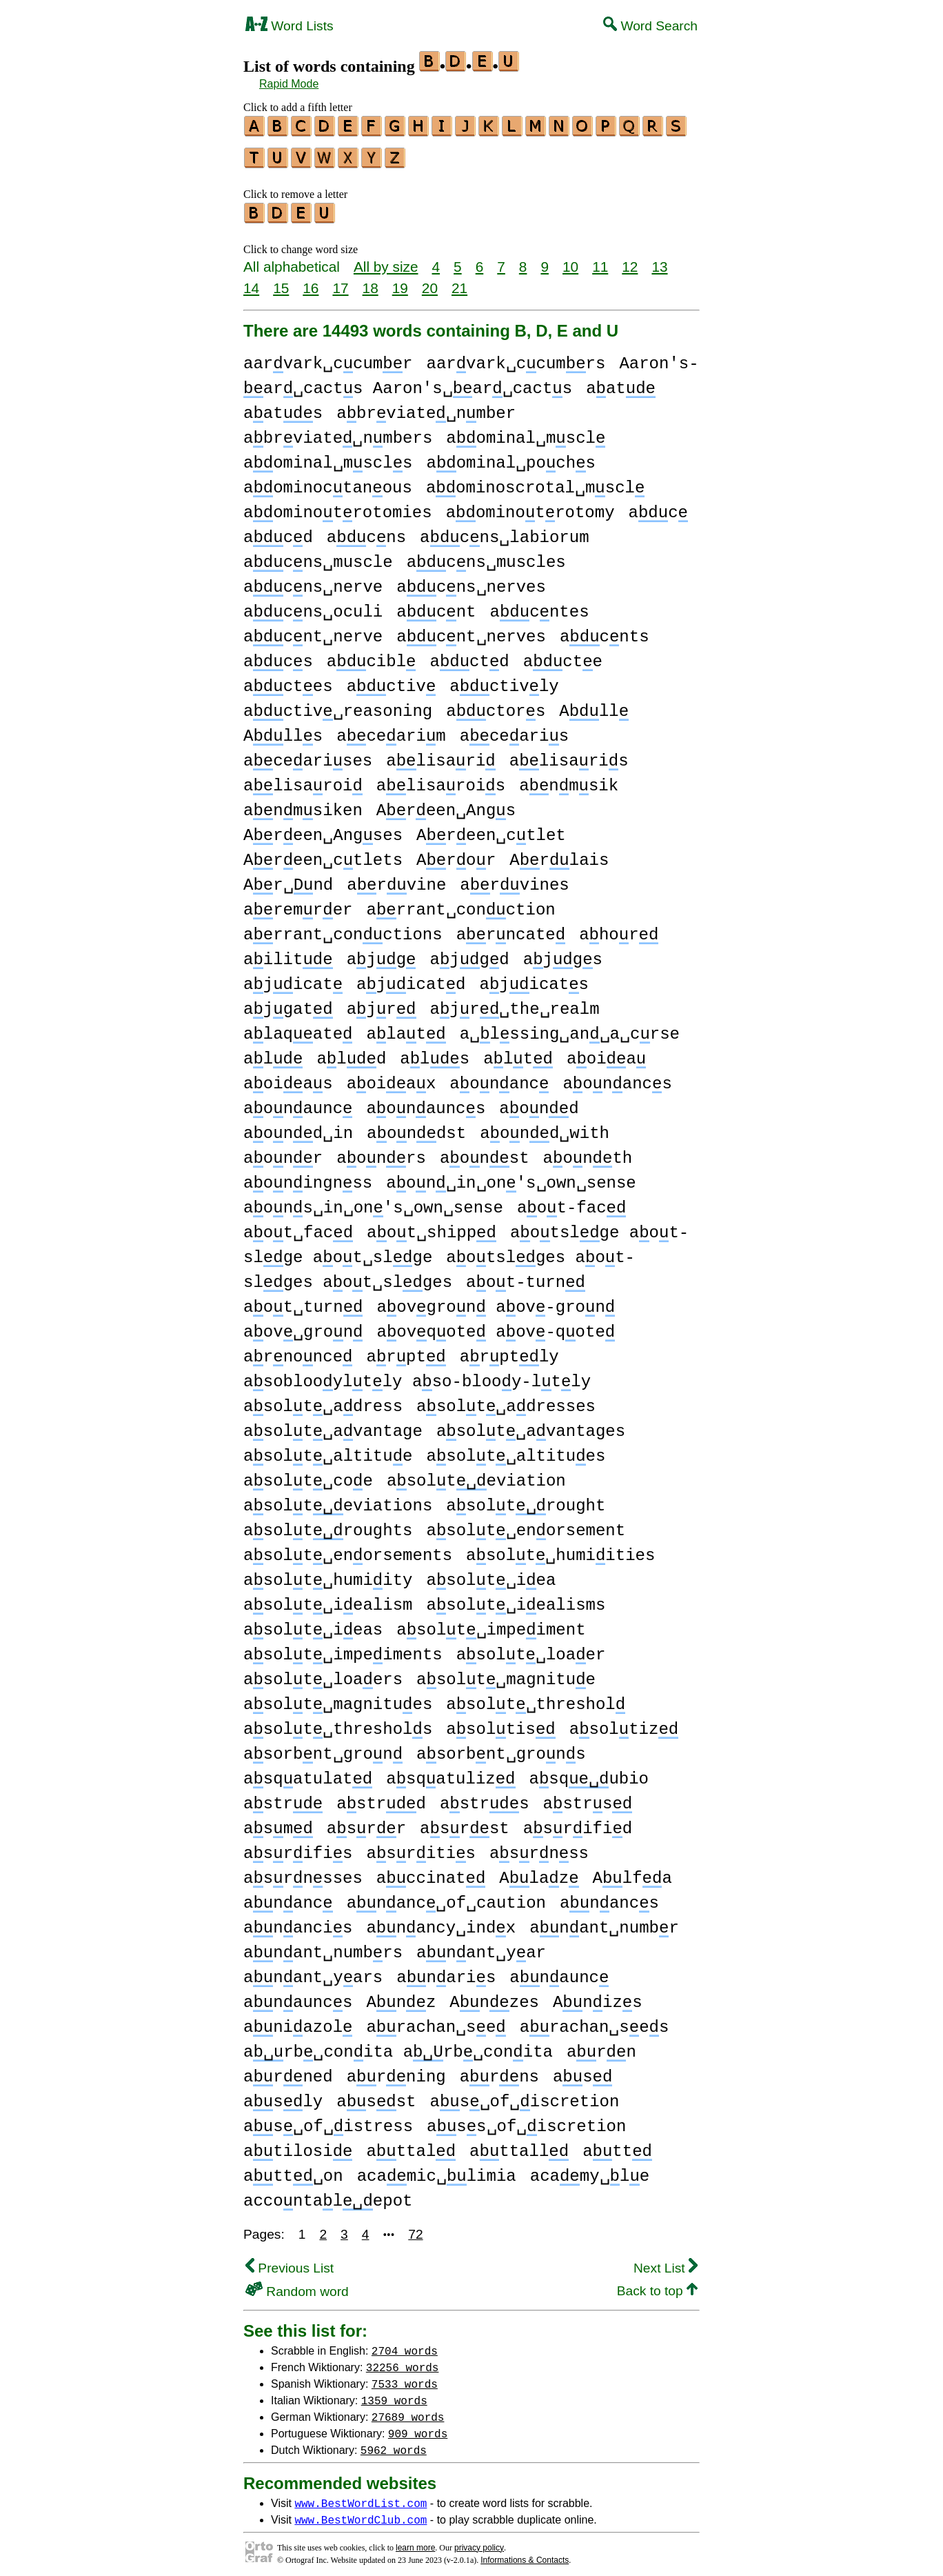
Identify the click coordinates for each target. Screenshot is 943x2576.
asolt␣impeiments (343, 1648)
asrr (366, 1822)
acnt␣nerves (471, 630)
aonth (588, 1152)
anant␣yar (481, 1946)
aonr (283, 1152)
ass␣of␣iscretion (526, 2120)
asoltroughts (327, 1524)
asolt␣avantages (530, 1425)
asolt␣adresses (506, 1400)
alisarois (440, 779)
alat (405, 1028)
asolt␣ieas (313, 1624)
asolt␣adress (323, 1400)
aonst (484, 1152)
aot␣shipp (431, 1226)
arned (288, 2070)
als (434, 1052)
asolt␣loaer (531, 1648)
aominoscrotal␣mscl (535, 481)
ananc (288, 1897)
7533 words (405, 2377)
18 (370, 282)
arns (499, 2070)
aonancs (616, 1077)
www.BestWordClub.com (360, 2513)
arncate (510, 928)
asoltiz (623, 1723)
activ (391, 680)
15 (281, 282)
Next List (665, 2262)
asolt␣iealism (327, 1599)
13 (659, 260)
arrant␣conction (460, 903)
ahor (618, 928)
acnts (604, 630)
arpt (405, 1350)
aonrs (381, 1152)
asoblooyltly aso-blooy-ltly (417, 1375)
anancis (297, 1921)
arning (396, 2070)
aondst (416, 1127)
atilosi (297, 2145)
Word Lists (289, 26)
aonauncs (425, 1102)
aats (283, 407)
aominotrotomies (337, 506)
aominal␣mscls (327, 457)
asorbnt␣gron (323, 1748)
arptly (509, 1350)
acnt (436, 606)
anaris (446, 1971)
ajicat (293, 978)
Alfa (632, 1872)
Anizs (597, 1996)
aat (621, 382)
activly (503, 680)
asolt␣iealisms (515, 1599)
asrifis (297, 1847)
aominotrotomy (530, 506)
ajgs (562, 953)
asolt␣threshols (337, 1723)
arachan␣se (435, 2021)
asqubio (589, 1772)
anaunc (559, 1971)
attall (519, 2145)
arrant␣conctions (343, 928)
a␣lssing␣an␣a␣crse (570, 1028)
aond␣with (544, 1127)
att (617, 2145)
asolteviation (476, 1475)
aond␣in (298, 1127)
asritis (420, 1847)
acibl (371, 655)
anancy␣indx (441, 1921)
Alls (283, 730)
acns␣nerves (471, 581)
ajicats (534, 978)
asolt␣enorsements (347, 1549)
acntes (539, 606)
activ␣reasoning (337, 705)
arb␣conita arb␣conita (398, 2046)
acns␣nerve (313, 581)
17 (340, 282)
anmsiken (303, 804)
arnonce (297, 1350)
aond (538, 1102)
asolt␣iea (491, 1574)
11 (600, 260)
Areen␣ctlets (323, 854)
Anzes (494, 1996)
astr (283, 1797)
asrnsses (303, 1872)
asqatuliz (450, 1772)
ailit (288, 953)
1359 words (394, 2394)
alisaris (569, 754)
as (582, 2070)
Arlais (559, 854)
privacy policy (479, 2541)
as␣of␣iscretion (525, 2095)
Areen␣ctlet (491, 829)
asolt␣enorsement (525, 1524)
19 (400, 282)
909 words (417, 2427)
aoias (288, 1077)
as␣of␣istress (328, 2120)
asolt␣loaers (323, 1673)
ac (657, 506)
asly (283, 2095)
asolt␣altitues (515, 1450)
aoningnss (307, 1177)
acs (278, 655)
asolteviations (337, 1499)
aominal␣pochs (510, 457)
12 (630, 260)
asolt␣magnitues (337, 1698)
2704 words (405, 2344)
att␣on (293, 2170)
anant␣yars (313, 1971)
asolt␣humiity (327, 1574)
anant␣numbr (604, 1921)
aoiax (391, 1077)
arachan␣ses (594, 2021)
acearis (514, 730)
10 (570, 260)
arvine (396, 879)
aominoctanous (327, 481)
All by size (386, 260)
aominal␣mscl (525, 432)
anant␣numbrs (323, 1946)
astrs (484, 1797)
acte (562, 655)
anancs (609, 1897)
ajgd (469, 953)
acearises (307, 754)
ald (351, 1052)
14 (251, 282)
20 (430, 282)
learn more (415, 2541)
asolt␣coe (308, 1475)
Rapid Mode (288, 84)
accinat (430, 1872)
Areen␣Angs (446, 804)
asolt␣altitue (327, 1450)
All (594, 705)
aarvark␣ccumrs (515, 357)
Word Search (650, 26)
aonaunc (297, 1102)
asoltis (500, 1723)
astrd (381, 1797)
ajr (381, 1003)
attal (411, 2145)
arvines (514, 879)
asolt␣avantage (333, 1425)
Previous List (289, 2262)
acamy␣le (589, 2170)
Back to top (657, 2284)
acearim (390, 730)
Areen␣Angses (323, 829)
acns (366, 531)
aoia (606, 1052)
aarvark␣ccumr (327, 357)
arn (601, 2046)
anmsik (568, 779)
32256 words (402, 2360)
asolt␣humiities (560, 1549)
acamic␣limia (436, 2170)
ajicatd (410, 978)
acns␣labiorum (504, 531)
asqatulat (307, 1772)
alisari (440, 754)
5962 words (394, 2443)
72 (415, 2228)
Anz (401, 1996)
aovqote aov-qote (495, 1326)
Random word (297, 2285)
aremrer (297, 903)
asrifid (577, 1822)
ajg (381, 953)
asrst (464, 1822)
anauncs (297, 1996)
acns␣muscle (318, 556)
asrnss (539, 1847)
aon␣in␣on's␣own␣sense (511, 1177)
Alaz (538, 1872)
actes (288, 680)
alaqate (297, 1028)
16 (310, 282)
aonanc (499, 1077)
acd (278, 531)
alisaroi (303, 779)
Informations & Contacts (524, 2554)
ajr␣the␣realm (514, 1003)
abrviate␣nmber (426, 407)
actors (495, 705)
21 (459, 282)
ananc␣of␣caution (446, 1897)
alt (518, 1052)
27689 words (408, 2410)
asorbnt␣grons (500, 1748)
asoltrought (525, 1499)
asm (278, 1822)
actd (469, 655)
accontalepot (327, 2195)
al (273, 1052)
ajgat (288, 1003)
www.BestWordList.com (360, 2496)
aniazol (297, 2021)
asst (376, 2095)
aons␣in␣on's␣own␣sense (373, 1201)
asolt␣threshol (535, 1698)
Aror (456, 854)
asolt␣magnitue (506, 1673)
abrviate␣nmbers (337, 432)
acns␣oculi (313, 606)
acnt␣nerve (313, 630)
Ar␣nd (288, 879)
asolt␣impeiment (490, 1624)
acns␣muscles (486, 556)
